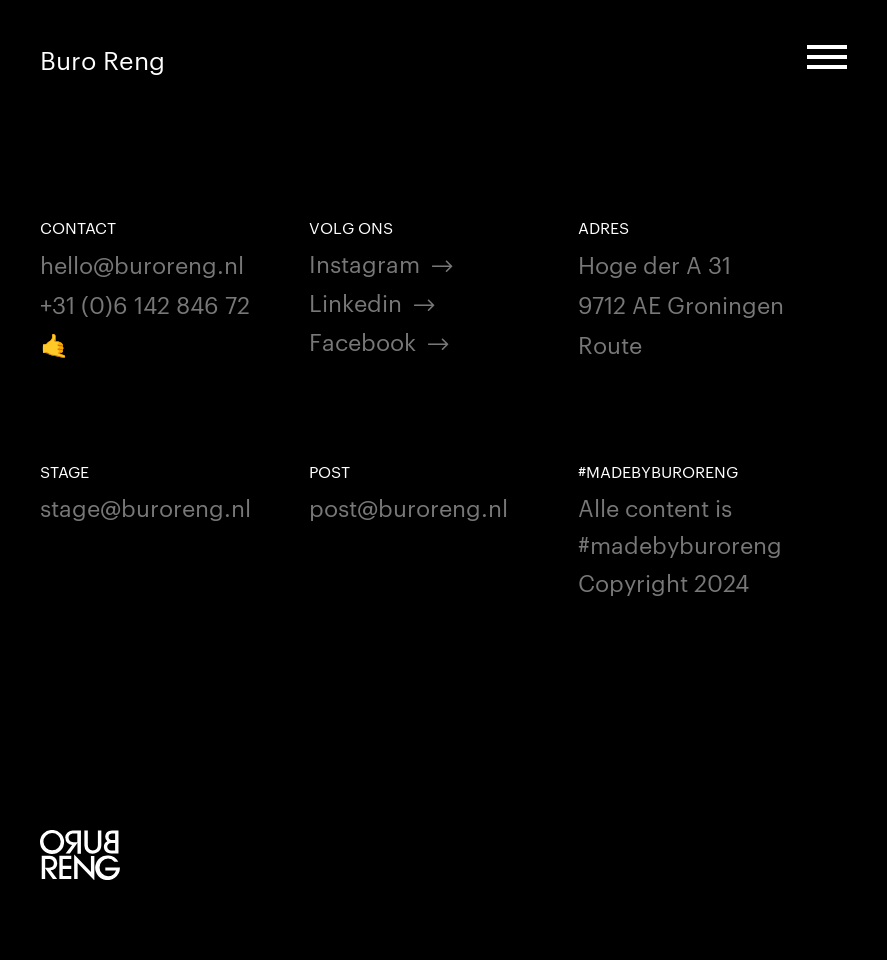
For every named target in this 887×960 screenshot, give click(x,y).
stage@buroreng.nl (145, 506)
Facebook (362, 340)
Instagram (364, 262)
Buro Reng (102, 59)
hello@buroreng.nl (142, 263)
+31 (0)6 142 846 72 (145, 303)
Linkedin (355, 301)
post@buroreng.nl (408, 506)
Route (610, 343)
